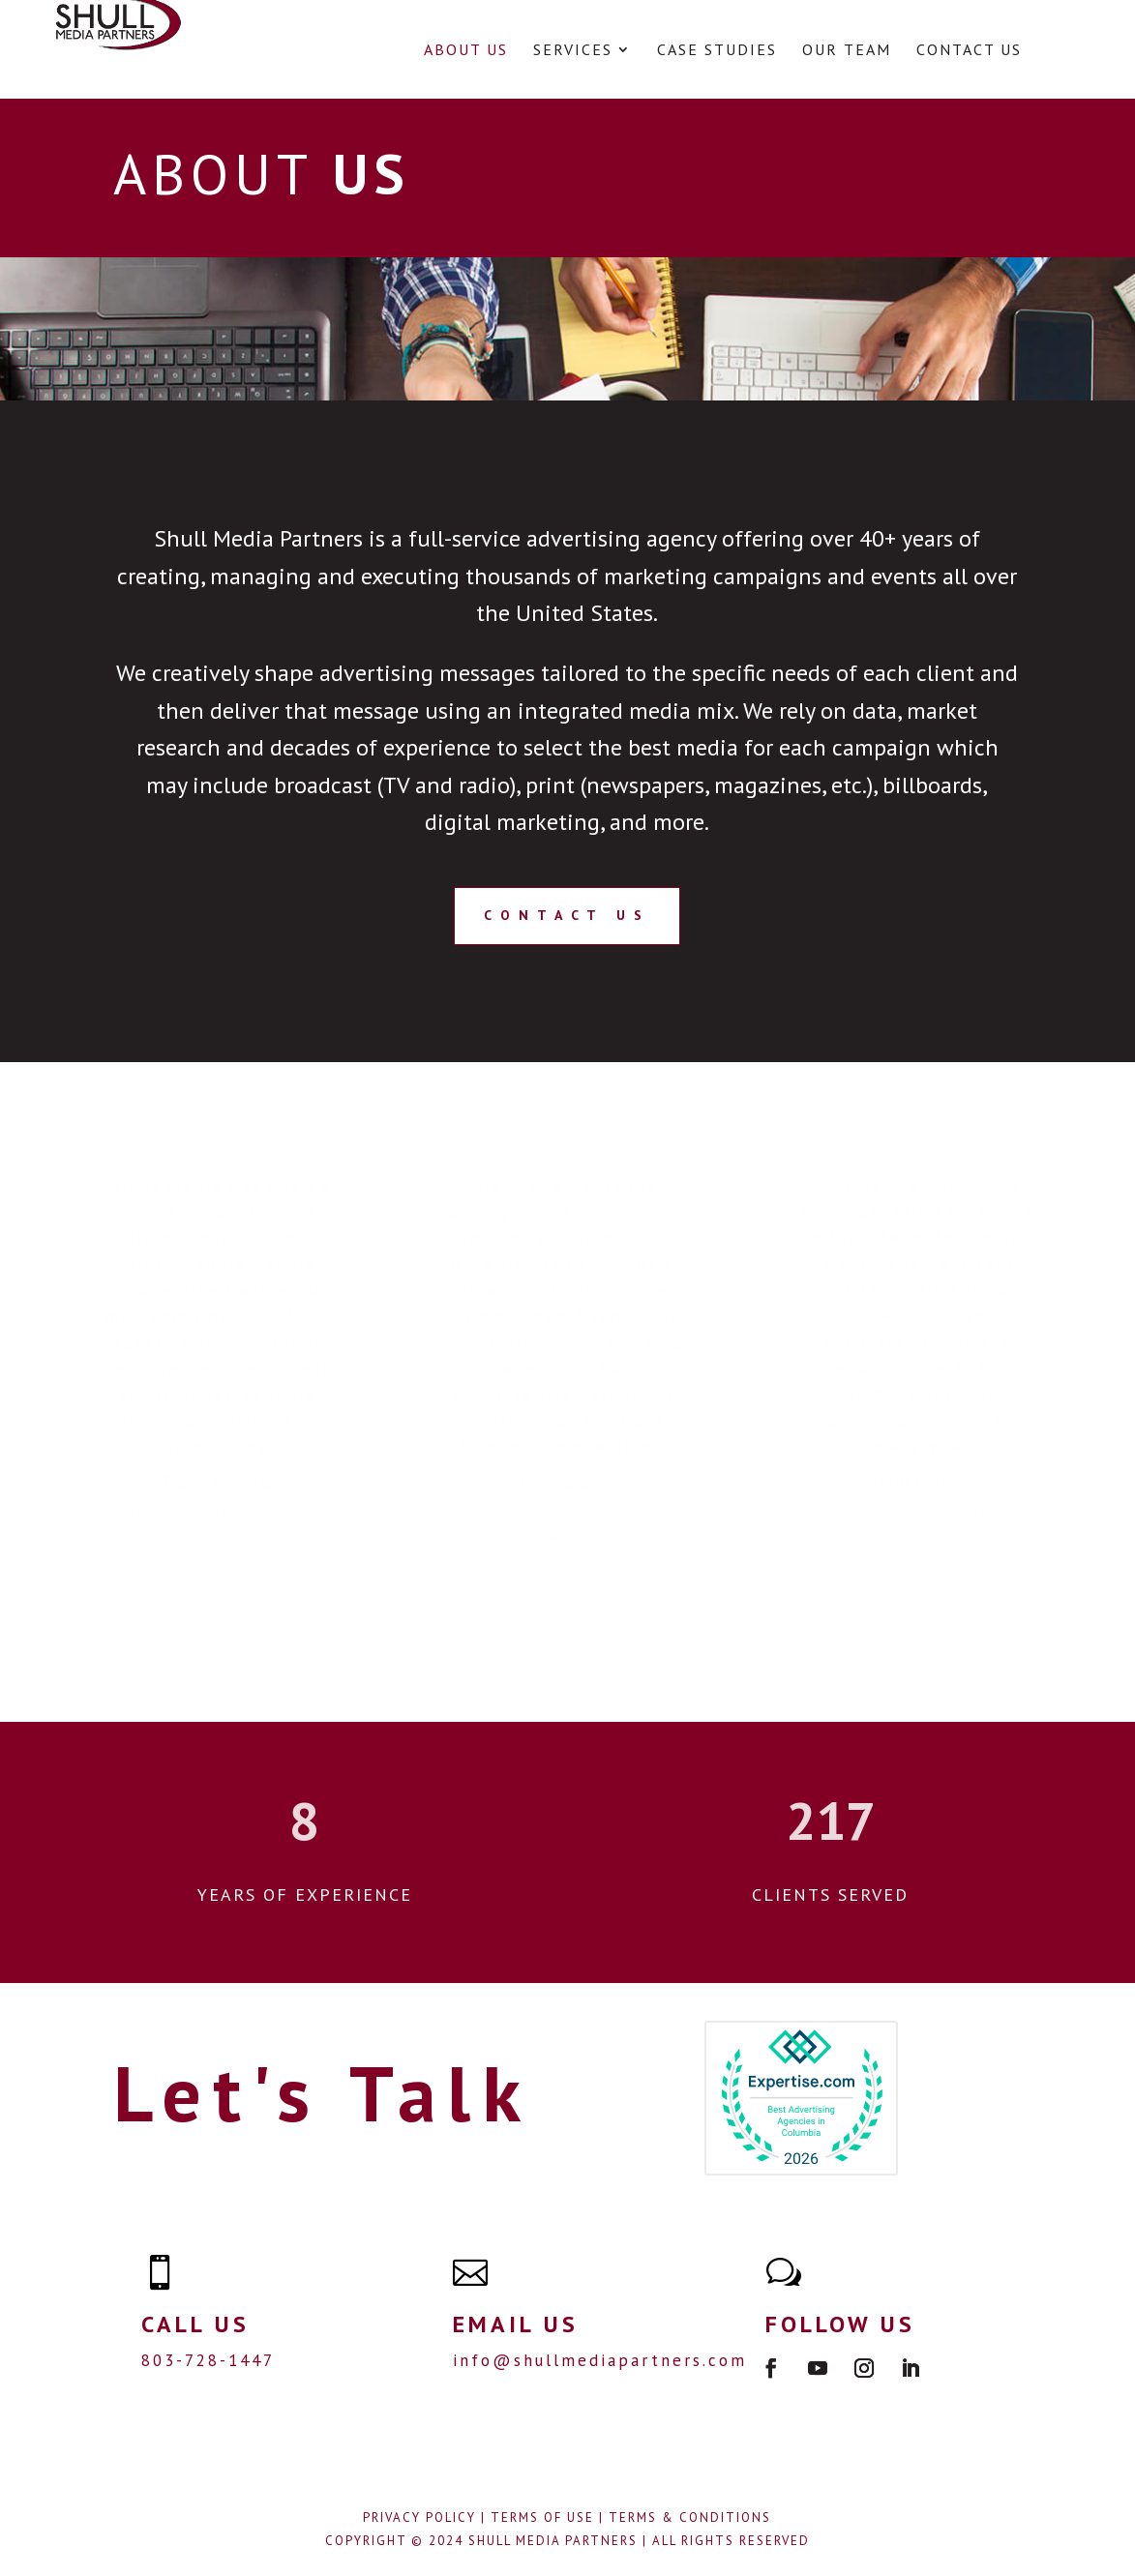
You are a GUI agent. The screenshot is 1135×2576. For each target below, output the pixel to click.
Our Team (846, 51)
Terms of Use (542, 2517)
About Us (466, 51)
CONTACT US (567, 915)
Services (572, 51)
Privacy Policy (419, 2517)
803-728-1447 (208, 2360)
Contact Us (969, 51)
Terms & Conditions (690, 2517)
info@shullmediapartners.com (600, 2360)
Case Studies (717, 51)
